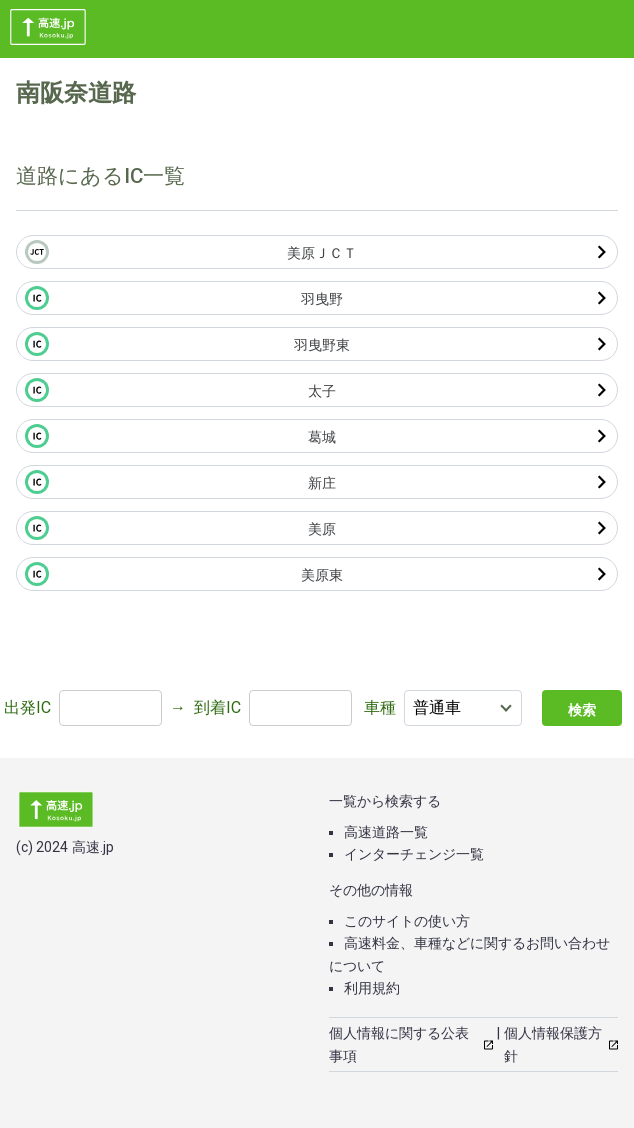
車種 (380, 707)
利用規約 (372, 988)
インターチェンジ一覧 (414, 854)
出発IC (27, 707)
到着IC (217, 707)
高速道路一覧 (386, 832)
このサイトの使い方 (407, 921)
